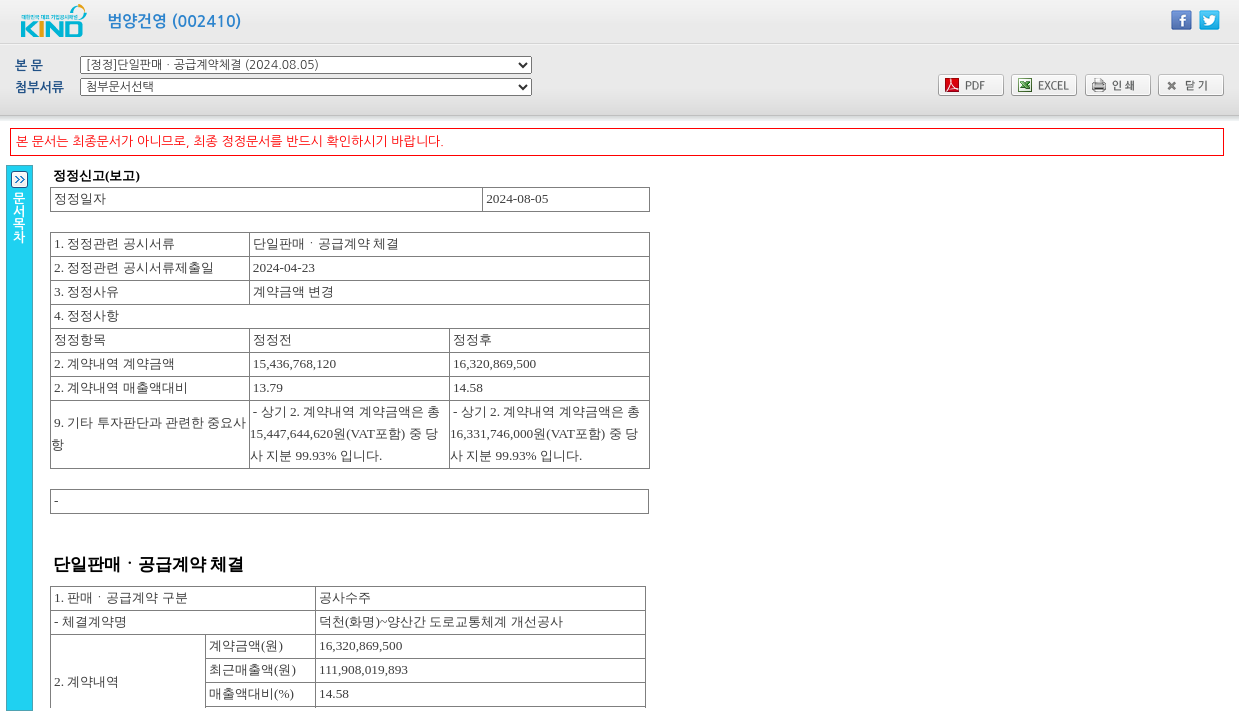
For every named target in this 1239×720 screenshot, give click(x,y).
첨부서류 (39, 87)
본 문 (29, 65)
